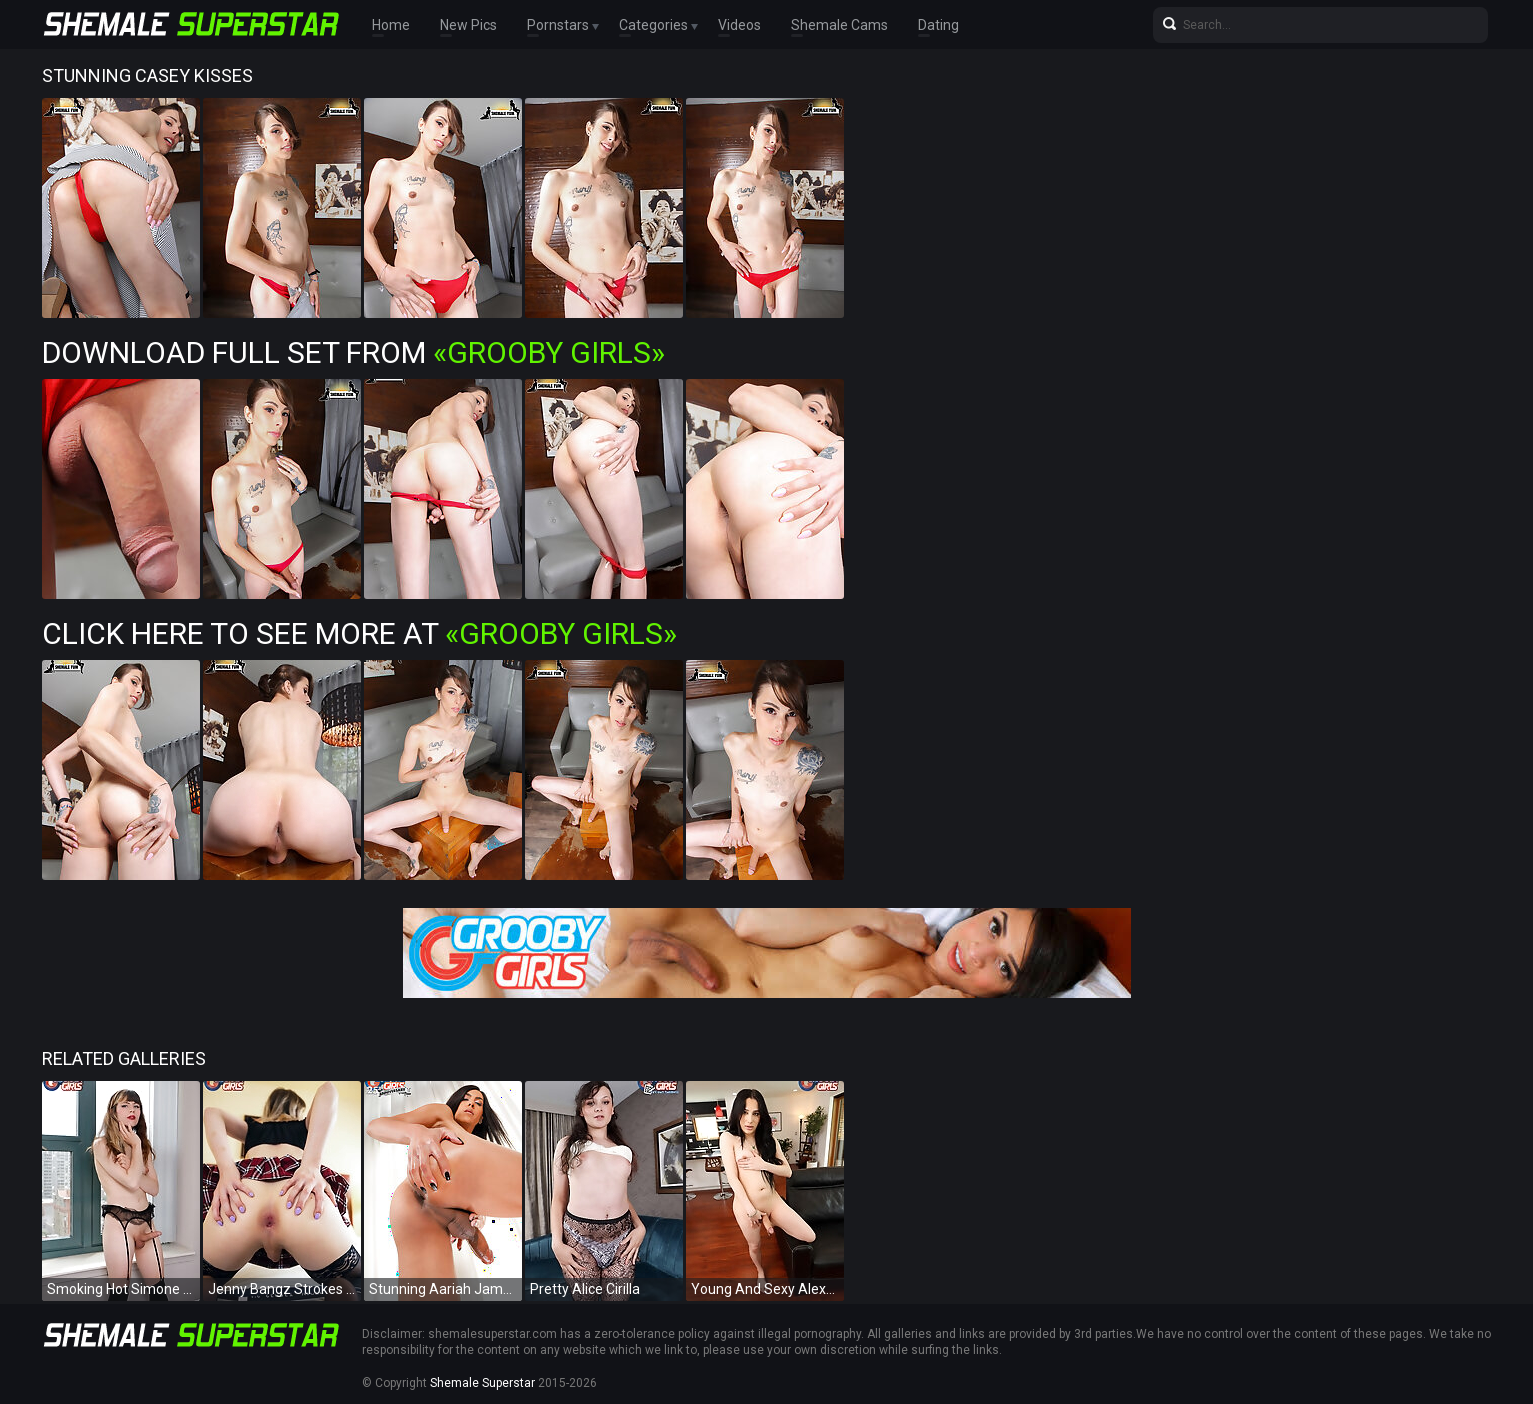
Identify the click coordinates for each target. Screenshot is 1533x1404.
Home (391, 25)
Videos (739, 25)
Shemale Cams (839, 25)
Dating (938, 25)
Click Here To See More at (359, 633)
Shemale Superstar (482, 1383)
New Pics (468, 25)
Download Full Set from (353, 352)
